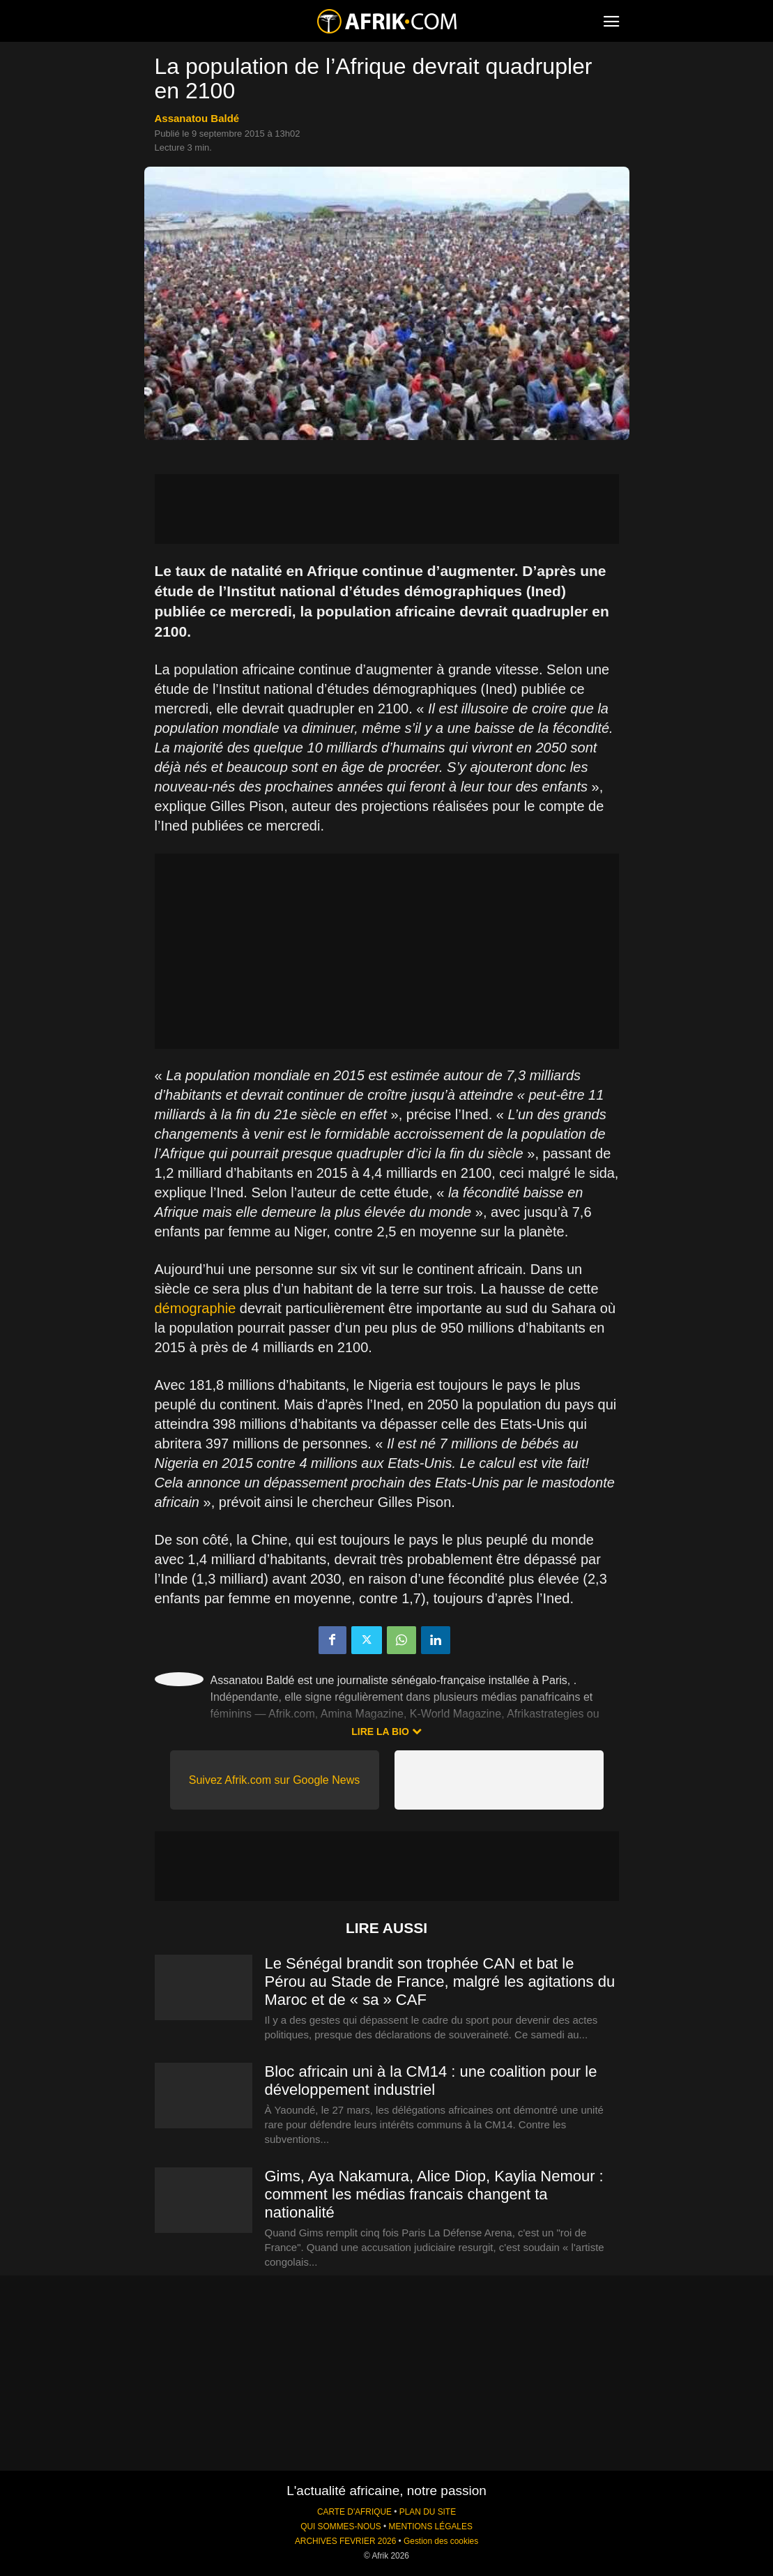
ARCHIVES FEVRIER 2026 (345, 2541)
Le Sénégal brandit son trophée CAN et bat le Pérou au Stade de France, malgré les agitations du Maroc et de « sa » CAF (440, 1981)
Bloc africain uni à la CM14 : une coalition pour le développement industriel (431, 2080)
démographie (195, 1308)
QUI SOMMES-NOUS (340, 2526)
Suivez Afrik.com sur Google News (274, 1780)
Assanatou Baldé (197, 118)
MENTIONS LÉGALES (431, 2526)
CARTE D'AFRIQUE (354, 2512)
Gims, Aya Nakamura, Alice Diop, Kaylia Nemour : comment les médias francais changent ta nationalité (434, 2194)
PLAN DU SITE (427, 2512)
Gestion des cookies (441, 2541)
